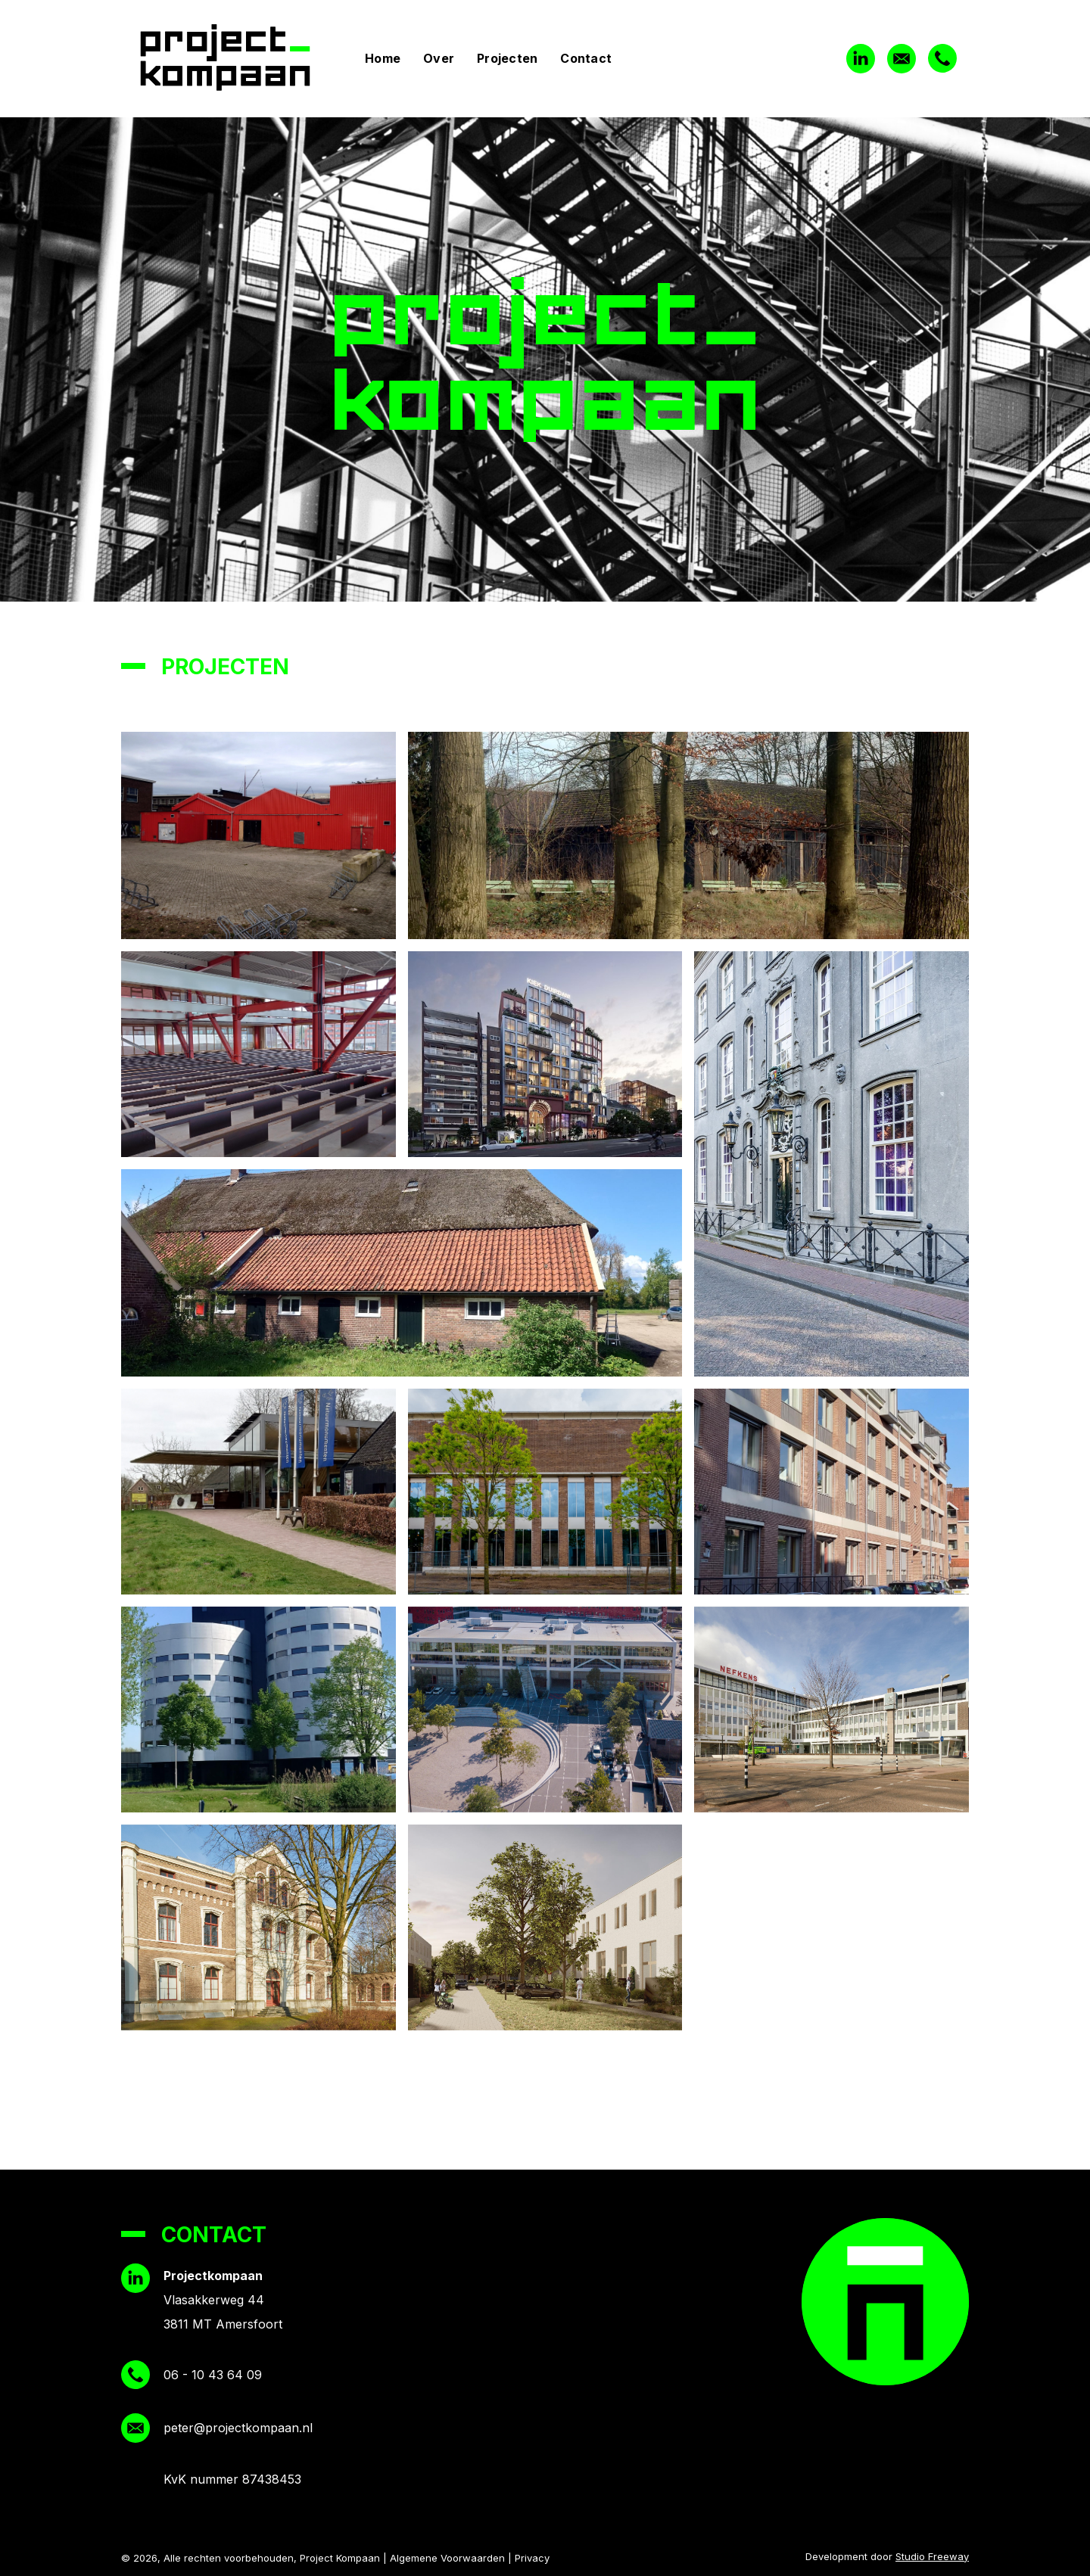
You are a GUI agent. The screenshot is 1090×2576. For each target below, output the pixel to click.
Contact (586, 58)
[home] (237, 58)
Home (382, 58)
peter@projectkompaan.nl (238, 2427)
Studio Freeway (932, 2556)
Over (438, 58)
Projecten (507, 58)
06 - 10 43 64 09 (213, 2374)
